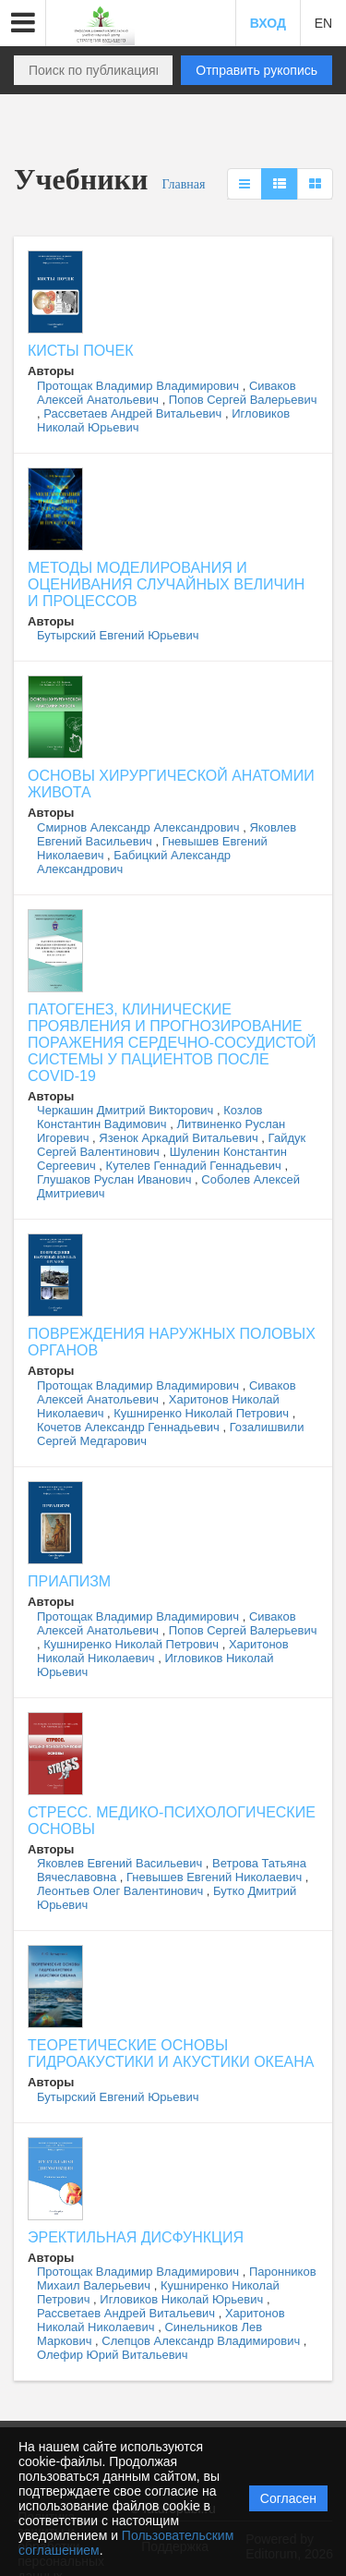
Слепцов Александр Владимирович (202, 2341)
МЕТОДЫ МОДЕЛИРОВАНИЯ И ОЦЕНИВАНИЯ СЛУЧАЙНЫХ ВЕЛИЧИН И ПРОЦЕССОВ (166, 584)
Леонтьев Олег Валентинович (122, 1891)
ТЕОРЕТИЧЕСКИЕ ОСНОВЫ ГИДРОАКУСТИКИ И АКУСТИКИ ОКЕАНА (171, 2053)
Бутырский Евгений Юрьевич (117, 635)
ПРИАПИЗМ (69, 1581)
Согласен (288, 2498)
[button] (23, 23)
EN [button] (323, 23)
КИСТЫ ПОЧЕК (80, 350)
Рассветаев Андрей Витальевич (134, 413)
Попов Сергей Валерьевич (243, 400)
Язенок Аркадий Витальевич (180, 1138)
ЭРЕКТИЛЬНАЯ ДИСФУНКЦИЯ (136, 2237)
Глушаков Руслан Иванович (116, 1179)
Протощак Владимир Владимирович (140, 386)
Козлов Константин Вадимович (150, 1117)
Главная (183, 184)
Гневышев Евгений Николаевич (215, 1877)
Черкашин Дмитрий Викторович (127, 1110)
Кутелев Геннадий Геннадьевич (195, 1166)
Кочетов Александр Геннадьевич (129, 1427)
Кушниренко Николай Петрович (202, 1413)
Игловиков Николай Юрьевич (183, 2299)
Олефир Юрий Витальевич (112, 2355)
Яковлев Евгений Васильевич (121, 1863)
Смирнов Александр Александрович (140, 827)
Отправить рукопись (256, 70)
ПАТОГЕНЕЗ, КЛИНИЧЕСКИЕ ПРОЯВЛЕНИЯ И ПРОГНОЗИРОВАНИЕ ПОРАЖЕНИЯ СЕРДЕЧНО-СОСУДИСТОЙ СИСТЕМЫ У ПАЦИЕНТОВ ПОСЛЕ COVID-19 (172, 1043)
